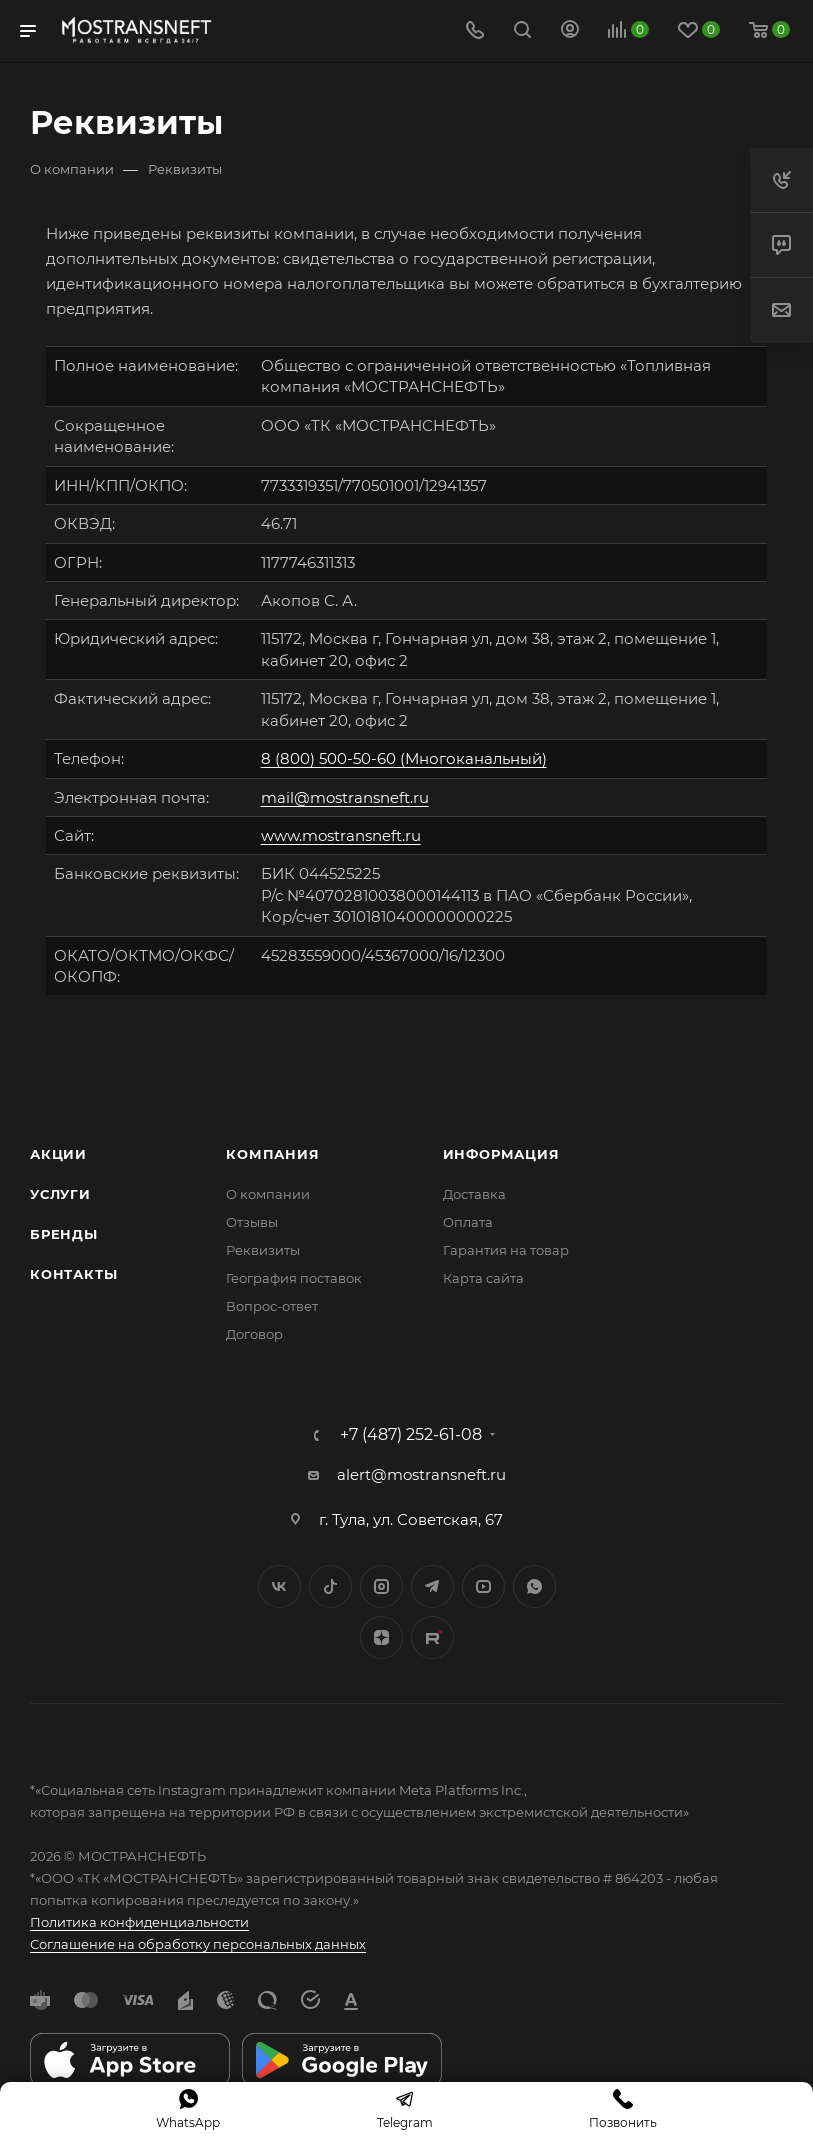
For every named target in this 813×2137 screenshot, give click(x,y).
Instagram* (381, 1586)
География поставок (294, 1278)
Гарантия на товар (506, 1250)
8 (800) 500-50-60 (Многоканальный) (404, 758)
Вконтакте (279, 1586)
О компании (268, 1194)
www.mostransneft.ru (341, 835)
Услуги (60, 1194)
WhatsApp (534, 1586)
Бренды (64, 1234)
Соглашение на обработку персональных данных (198, 1944)
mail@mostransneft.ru (345, 797)
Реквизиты (263, 1250)
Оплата (468, 1222)
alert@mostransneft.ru (421, 1474)
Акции (58, 1154)
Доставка (474, 1194)
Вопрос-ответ (272, 1306)
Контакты (73, 1274)
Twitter (330, 1586)
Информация (501, 1154)
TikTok (432, 1637)
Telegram (432, 1586)
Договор (254, 1334)
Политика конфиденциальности (139, 1922)
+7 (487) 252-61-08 (411, 1435)
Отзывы (252, 1222)
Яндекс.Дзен (381, 1637)
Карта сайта (483, 1278)
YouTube (483, 1586)
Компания (272, 1154)
